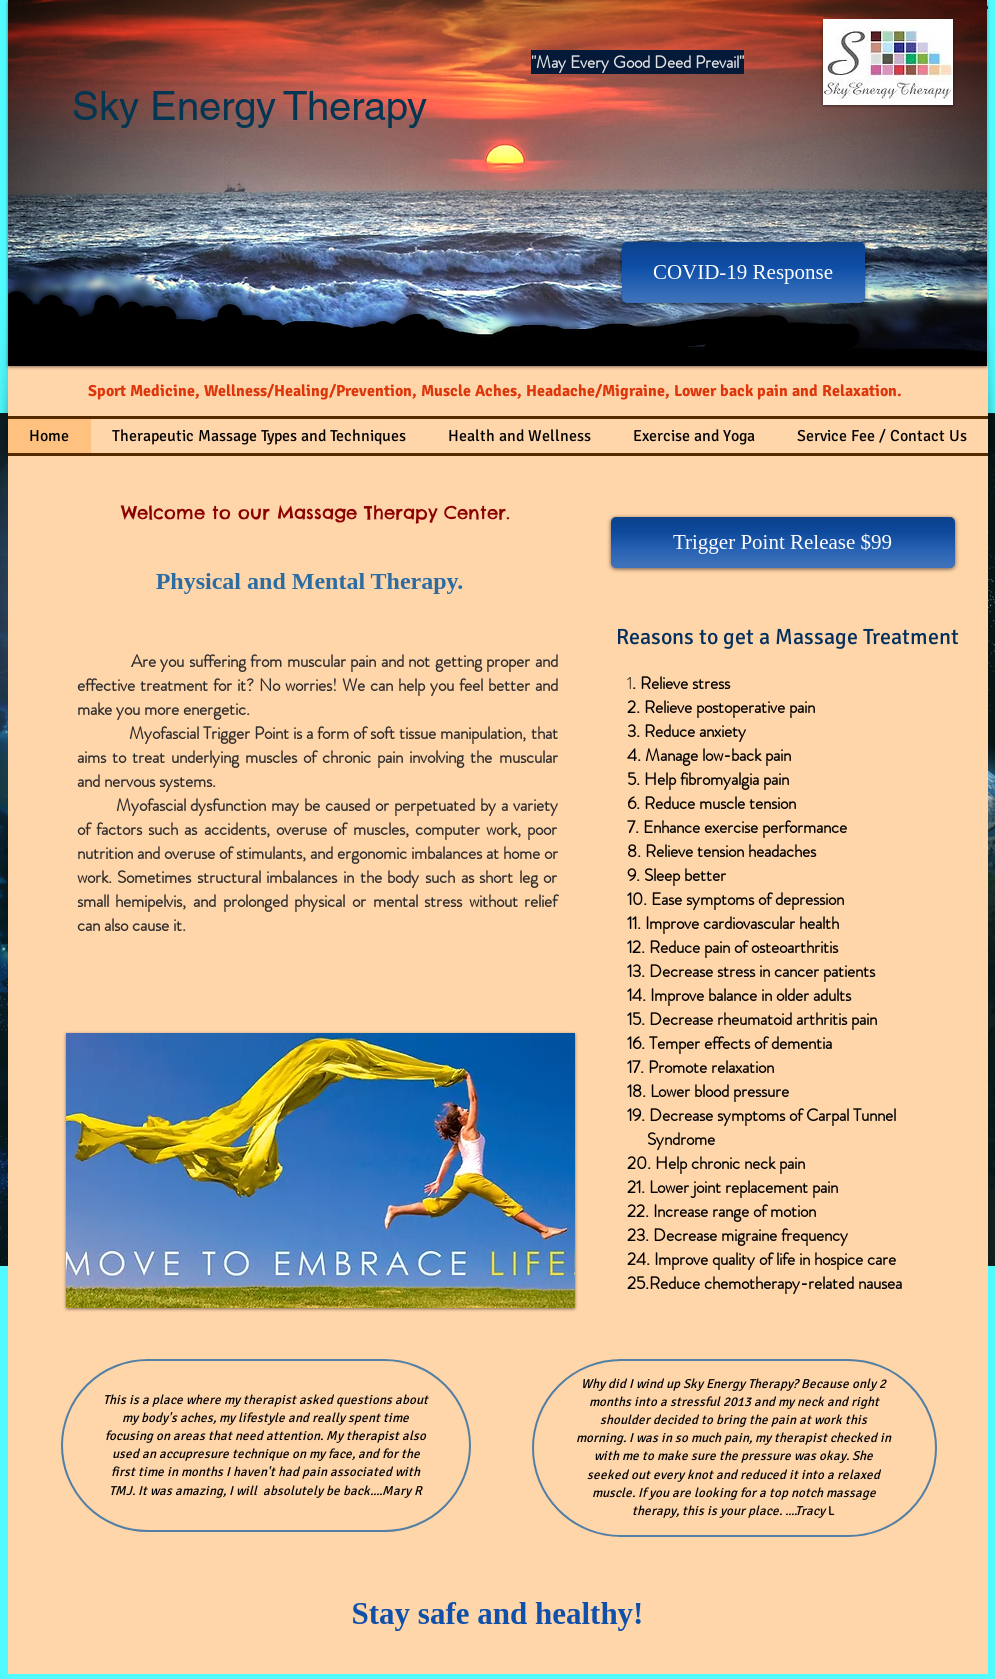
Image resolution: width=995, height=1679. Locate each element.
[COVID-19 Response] (743, 272)
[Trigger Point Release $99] (783, 542)
